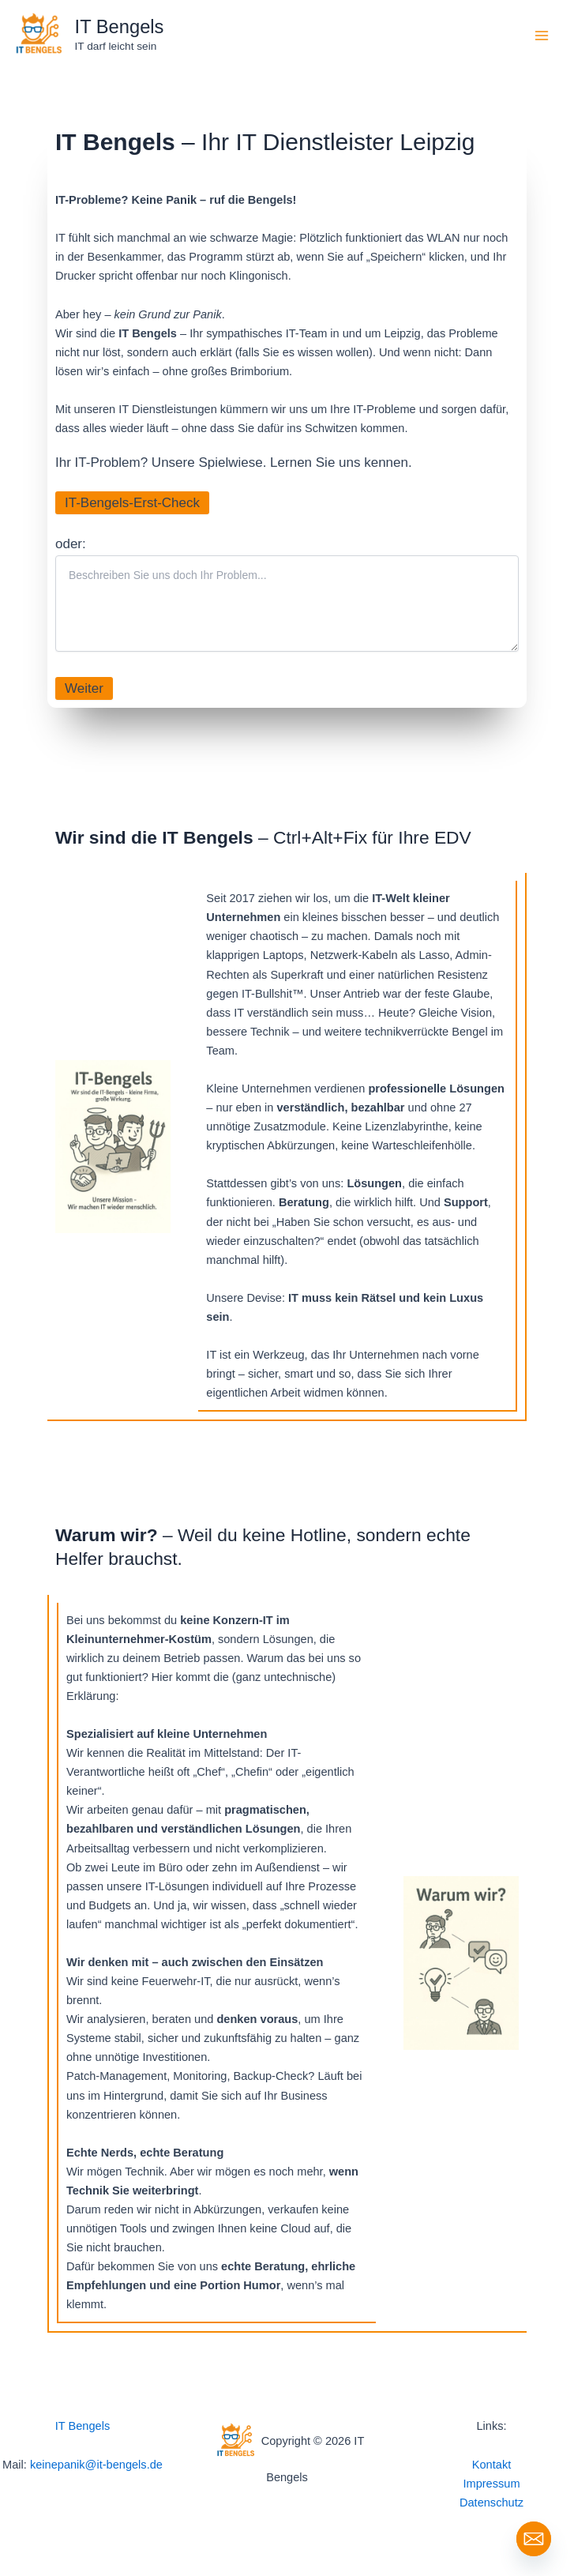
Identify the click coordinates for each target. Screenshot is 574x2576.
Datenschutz (491, 2502)
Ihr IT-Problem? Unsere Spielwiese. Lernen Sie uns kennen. (233, 462)
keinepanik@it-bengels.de (96, 2464)
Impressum (491, 2483)
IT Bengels (119, 27)
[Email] (533, 2538)
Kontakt (491, 2464)
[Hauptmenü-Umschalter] (541, 35)
